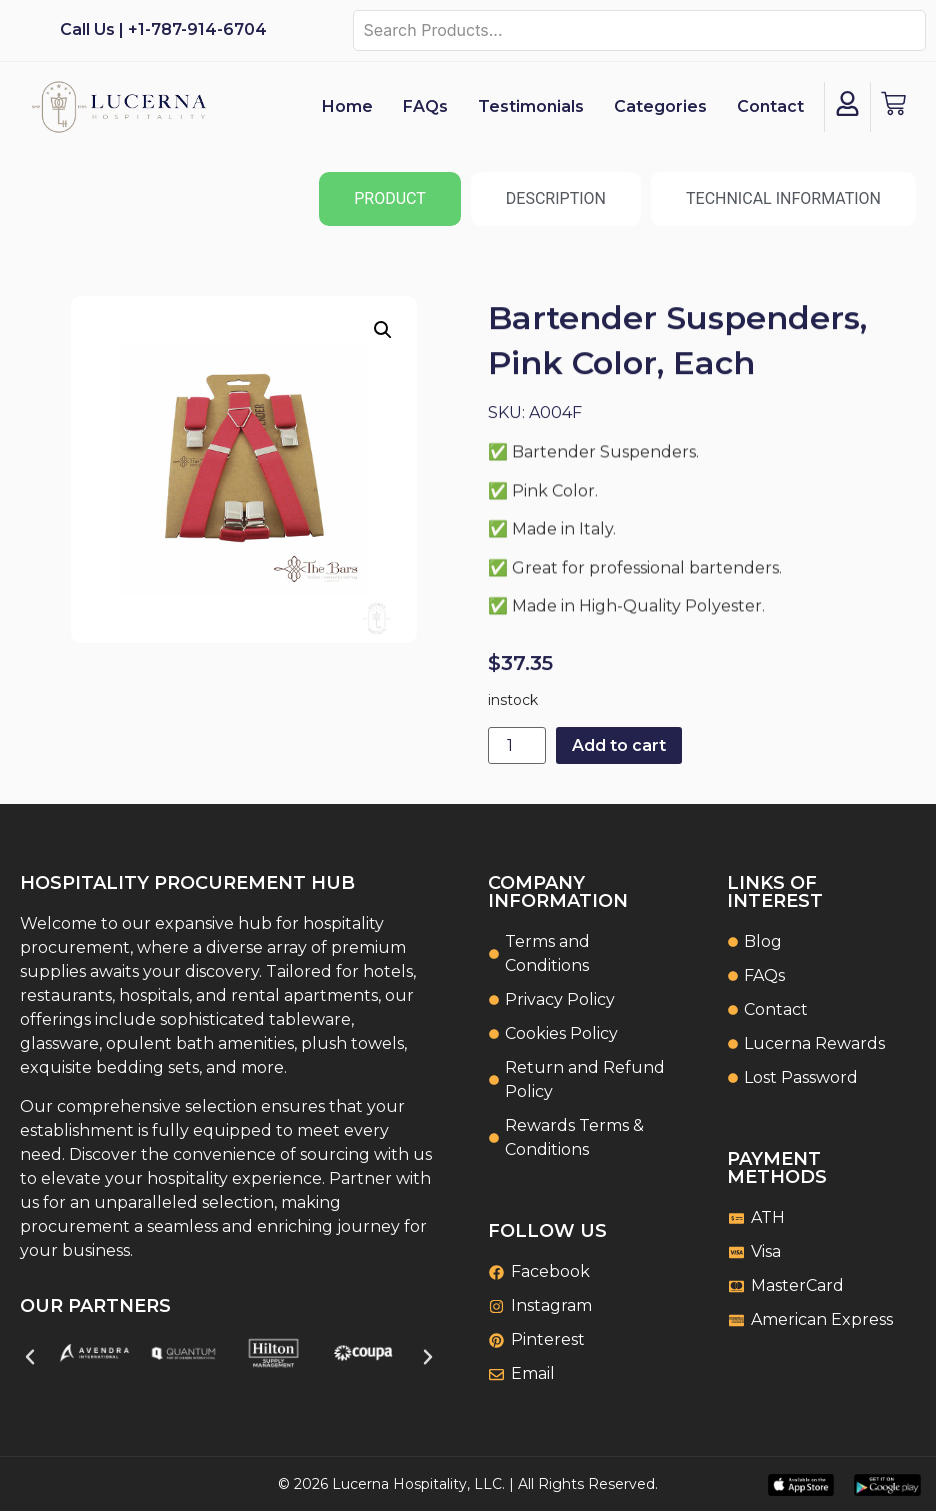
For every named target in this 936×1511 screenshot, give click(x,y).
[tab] (390, 199)
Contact (770, 106)
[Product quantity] (517, 745)
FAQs (425, 106)
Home (347, 106)
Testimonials (531, 106)
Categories (660, 106)
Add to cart (619, 745)
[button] (383, 330)
